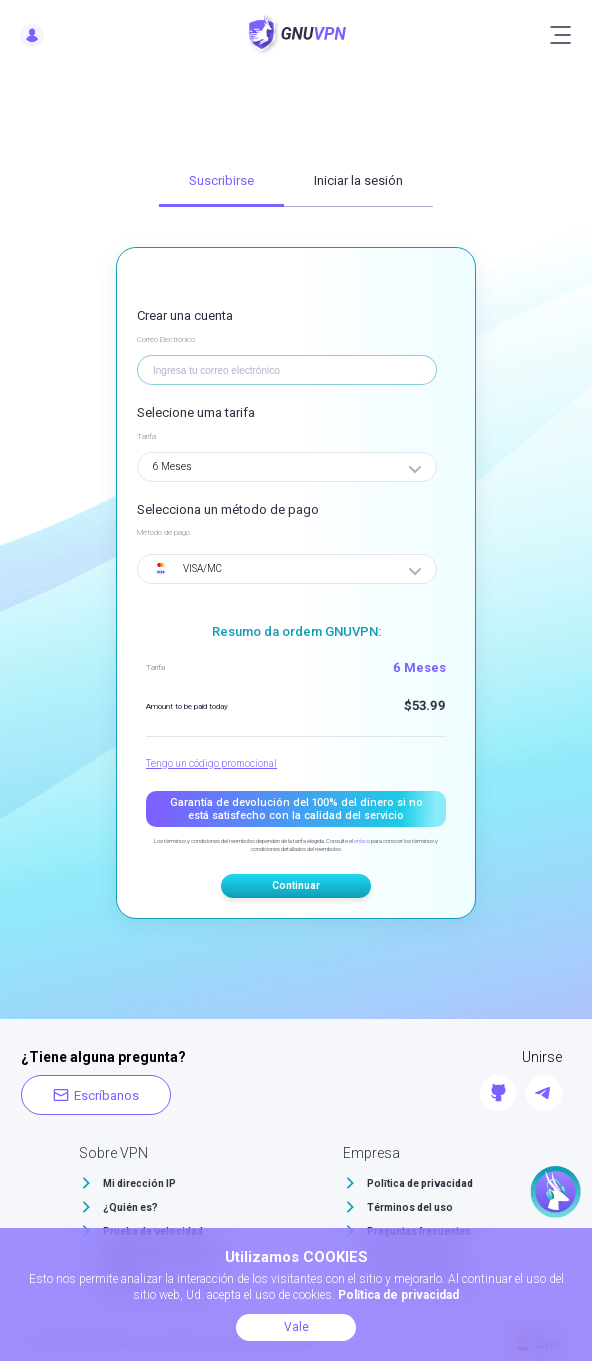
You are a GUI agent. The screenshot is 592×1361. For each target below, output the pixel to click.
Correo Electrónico (166, 339)
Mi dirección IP (139, 1183)
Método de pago (163, 532)
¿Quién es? (130, 1207)
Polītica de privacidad (420, 1183)
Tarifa (146, 436)
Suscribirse (221, 180)
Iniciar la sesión (358, 180)
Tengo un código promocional (211, 763)
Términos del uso (410, 1207)
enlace (362, 840)
